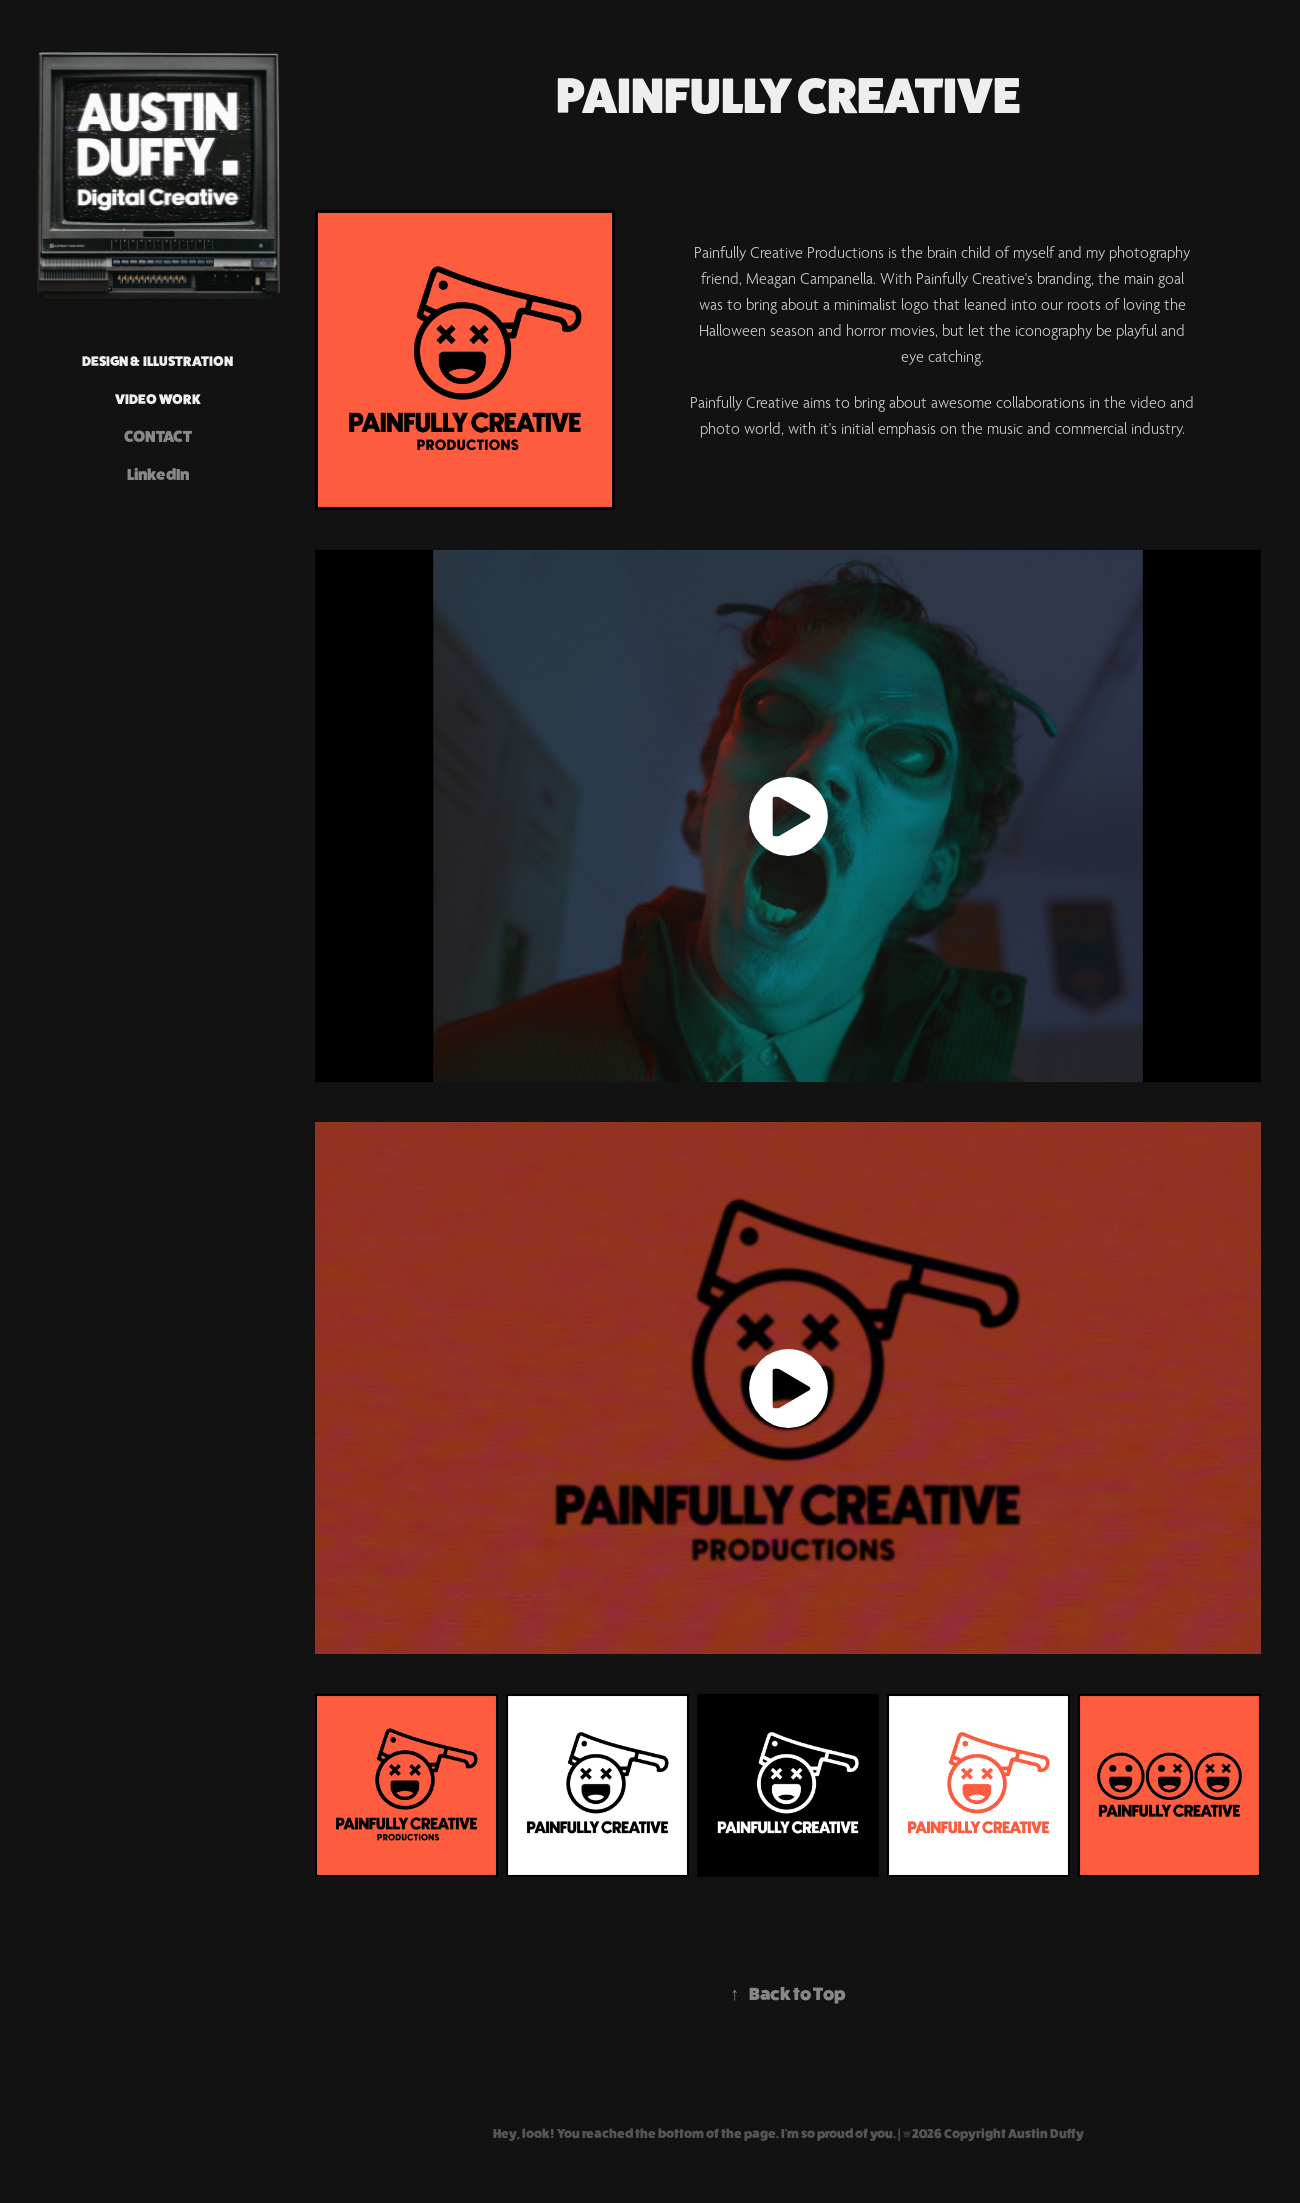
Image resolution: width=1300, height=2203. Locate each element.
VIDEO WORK (158, 399)
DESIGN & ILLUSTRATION (157, 361)
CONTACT (158, 436)
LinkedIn (158, 474)
